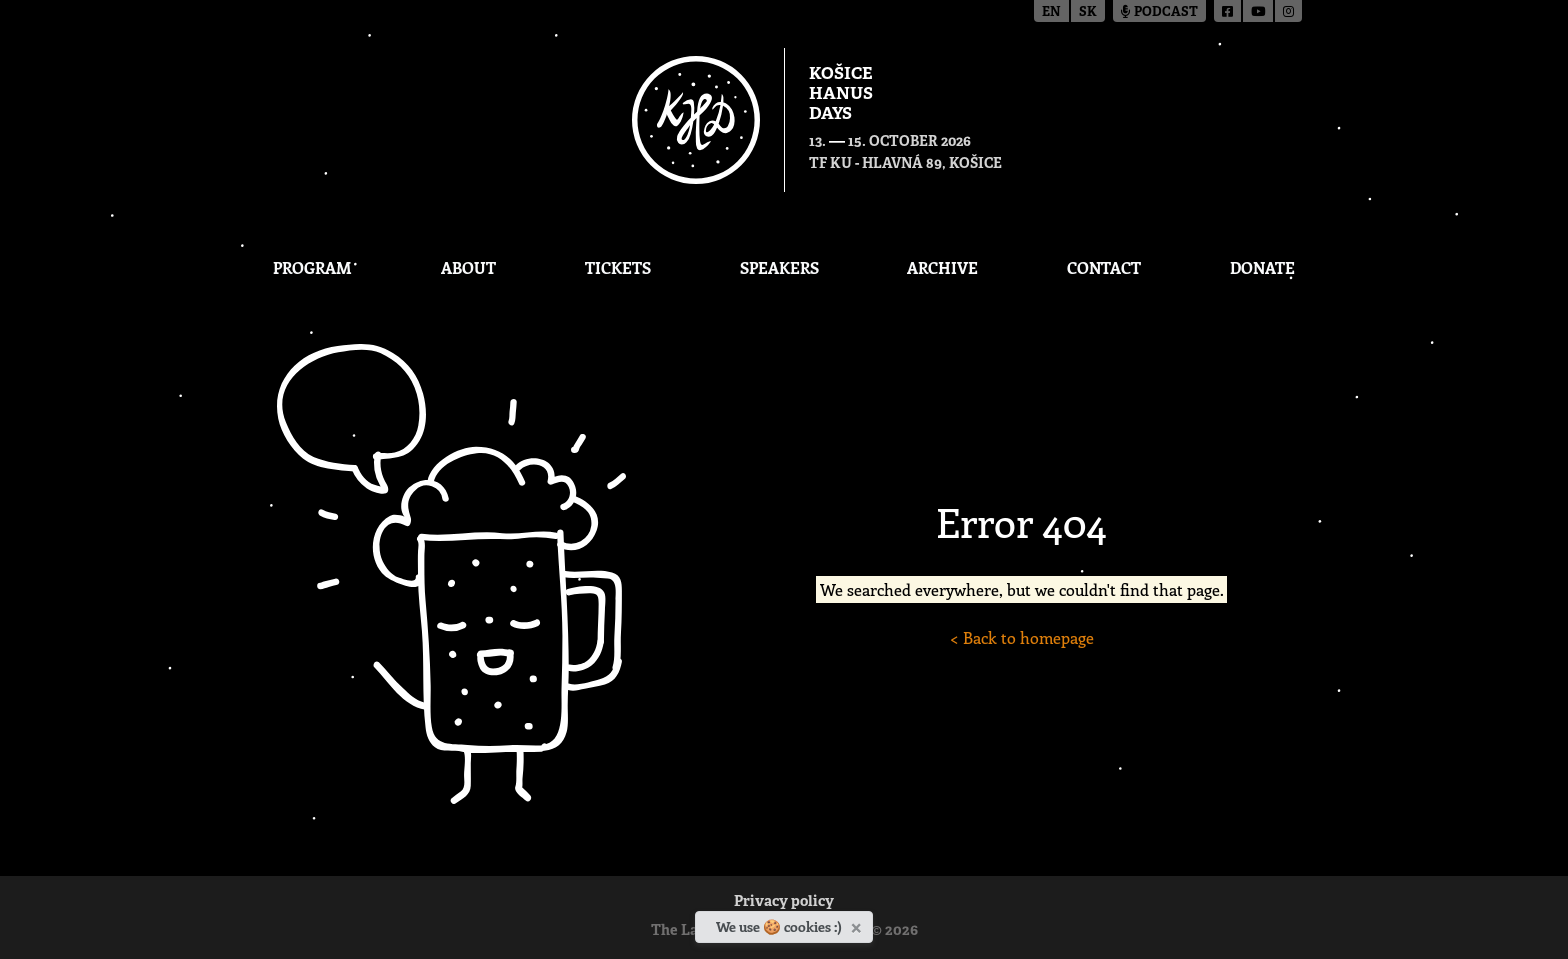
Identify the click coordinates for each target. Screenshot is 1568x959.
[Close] (858, 924)
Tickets (618, 267)
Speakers (779, 267)
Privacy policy (784, 902)
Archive (942, 267)
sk (1088, 12)
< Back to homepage (1022, 637)
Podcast (1159, 12)
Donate (1262, 267)
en (1051, 12)
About (468, 267)
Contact (1104, 267)
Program (312, 267)
